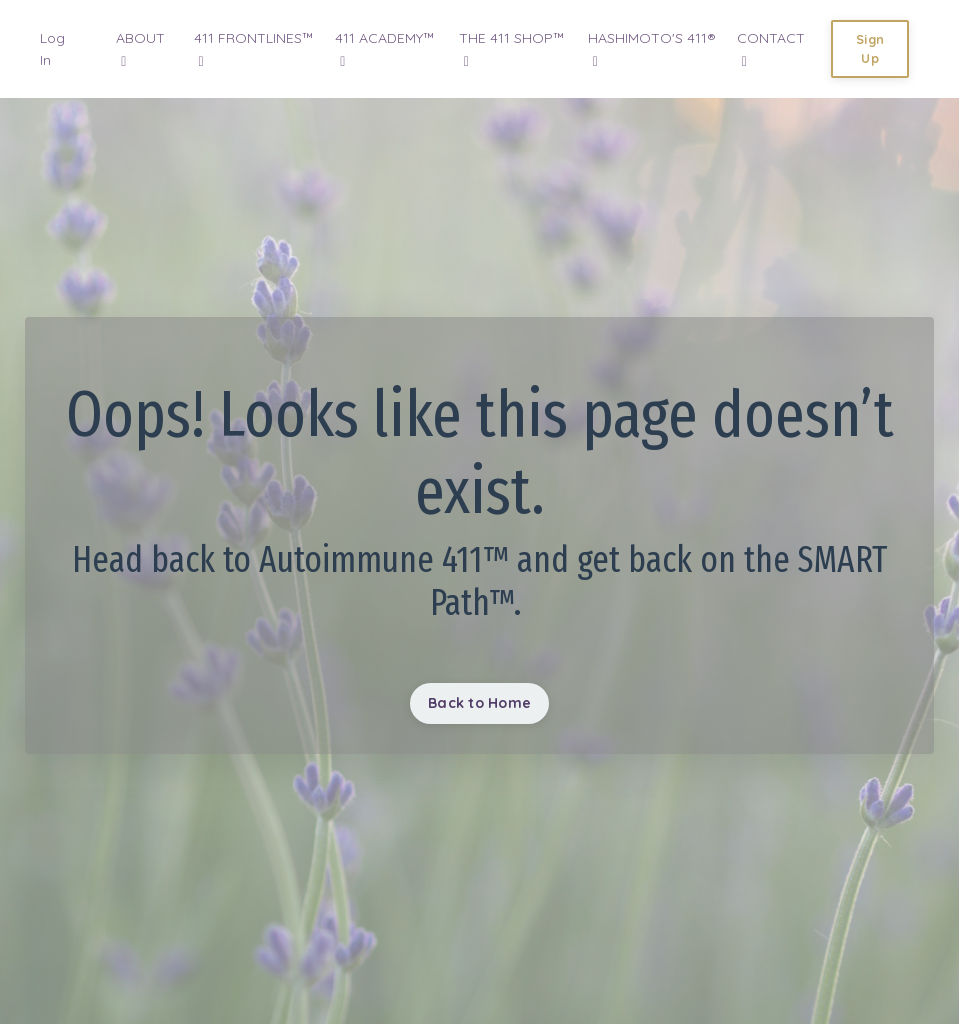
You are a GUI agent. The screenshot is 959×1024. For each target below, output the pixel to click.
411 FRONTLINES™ (254, 49)
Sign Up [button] (870, 48)
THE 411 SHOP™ (512, 49)
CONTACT (771, 49)
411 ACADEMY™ (385, 49)
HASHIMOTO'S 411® (652, 49)
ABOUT (140, 49)
